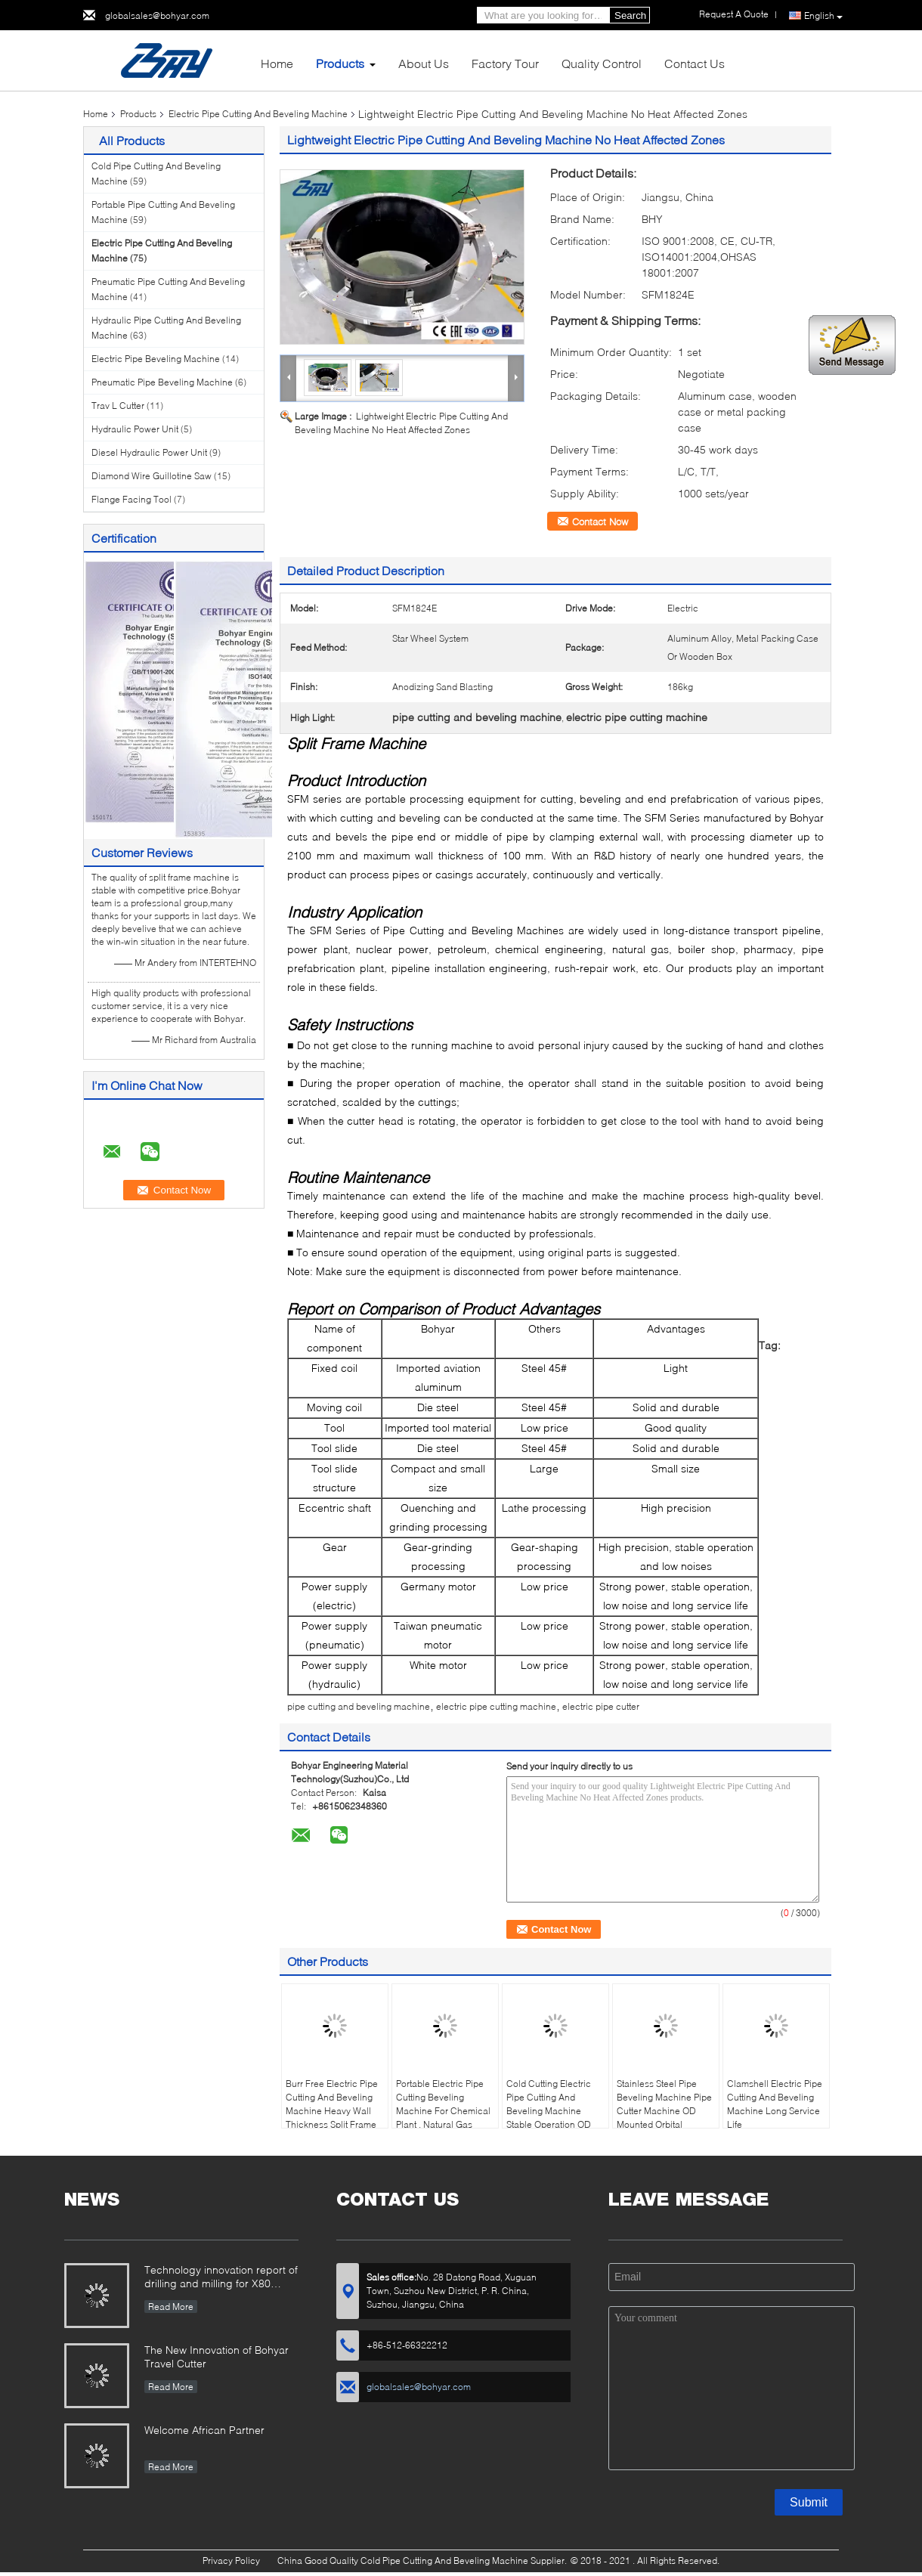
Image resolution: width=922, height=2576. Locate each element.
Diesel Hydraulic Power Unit (149, 452)
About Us (423, 63)
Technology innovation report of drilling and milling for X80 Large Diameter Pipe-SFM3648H (221, 2278)
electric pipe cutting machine (496, 1706)
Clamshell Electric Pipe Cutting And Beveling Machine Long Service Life (774, 2104)
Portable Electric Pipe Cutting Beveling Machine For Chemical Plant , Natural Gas (443, 2104)
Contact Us (694, 63)
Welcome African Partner (204, 2429)
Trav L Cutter (117, 405)
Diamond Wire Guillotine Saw (151, 475)
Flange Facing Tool (131, 499)
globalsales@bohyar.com (157, 15)
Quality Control (602, 63)
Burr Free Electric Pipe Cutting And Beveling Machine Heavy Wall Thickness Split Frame (332, 2104)
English (823, 16)
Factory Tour (505, 63)
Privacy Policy (231, 2560)
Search (630, 15)
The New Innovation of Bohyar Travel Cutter (216, 2356)
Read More (170, 2306)
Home (277, 63)
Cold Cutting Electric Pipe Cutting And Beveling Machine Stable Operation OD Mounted (548, 2111)
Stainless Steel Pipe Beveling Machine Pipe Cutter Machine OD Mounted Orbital (664, 2104)
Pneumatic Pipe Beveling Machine (162, 382)
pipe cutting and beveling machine (358, 1706)
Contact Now (600, 522)
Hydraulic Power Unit (134, 429)
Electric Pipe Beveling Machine (155, 358)
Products (340, 63)
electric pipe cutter (600, 1706)
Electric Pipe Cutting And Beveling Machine (258, 113)
